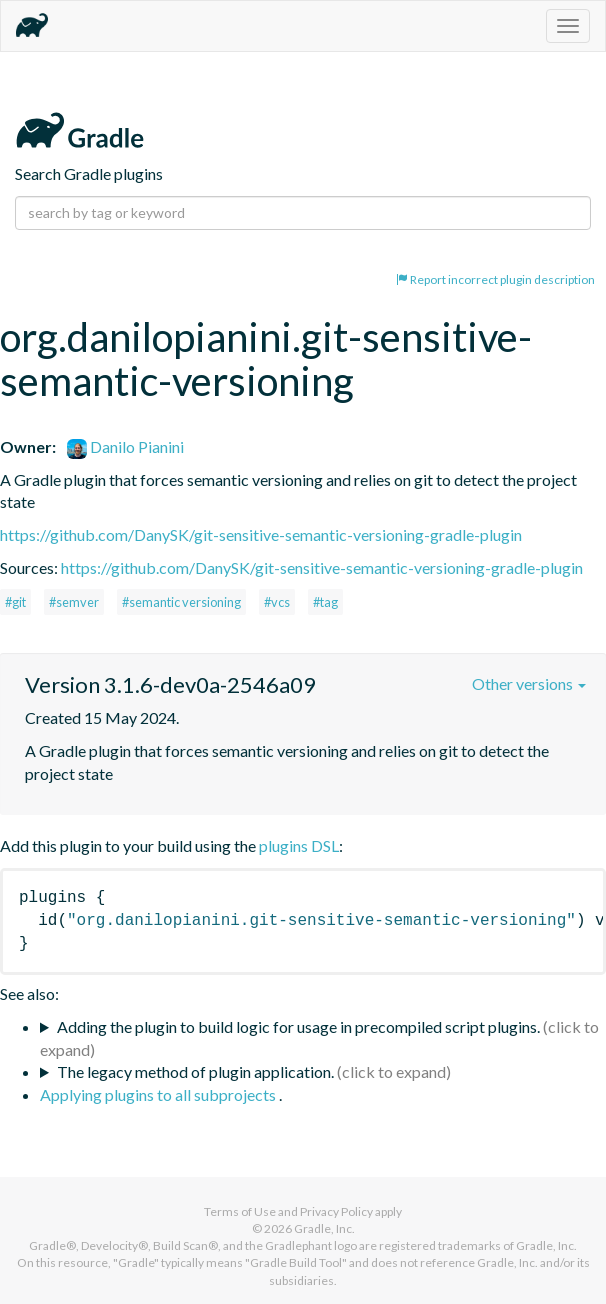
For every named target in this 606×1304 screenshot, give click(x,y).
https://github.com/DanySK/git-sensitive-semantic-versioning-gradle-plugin (261, 534)
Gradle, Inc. (324, 1228)
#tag (325, 602)
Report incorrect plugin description (495, 279)
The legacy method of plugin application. (195, 1071)
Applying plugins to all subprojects (159, 1094)
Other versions (529, 683)
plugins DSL (299, 845)
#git (15, 602)
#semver (74, 602)
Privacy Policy (336, 1211)
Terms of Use (240, 1211)
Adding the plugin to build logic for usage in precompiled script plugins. (298, 1026)
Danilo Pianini (125, 446)
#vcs (277, 602)
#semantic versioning (181, 602)
